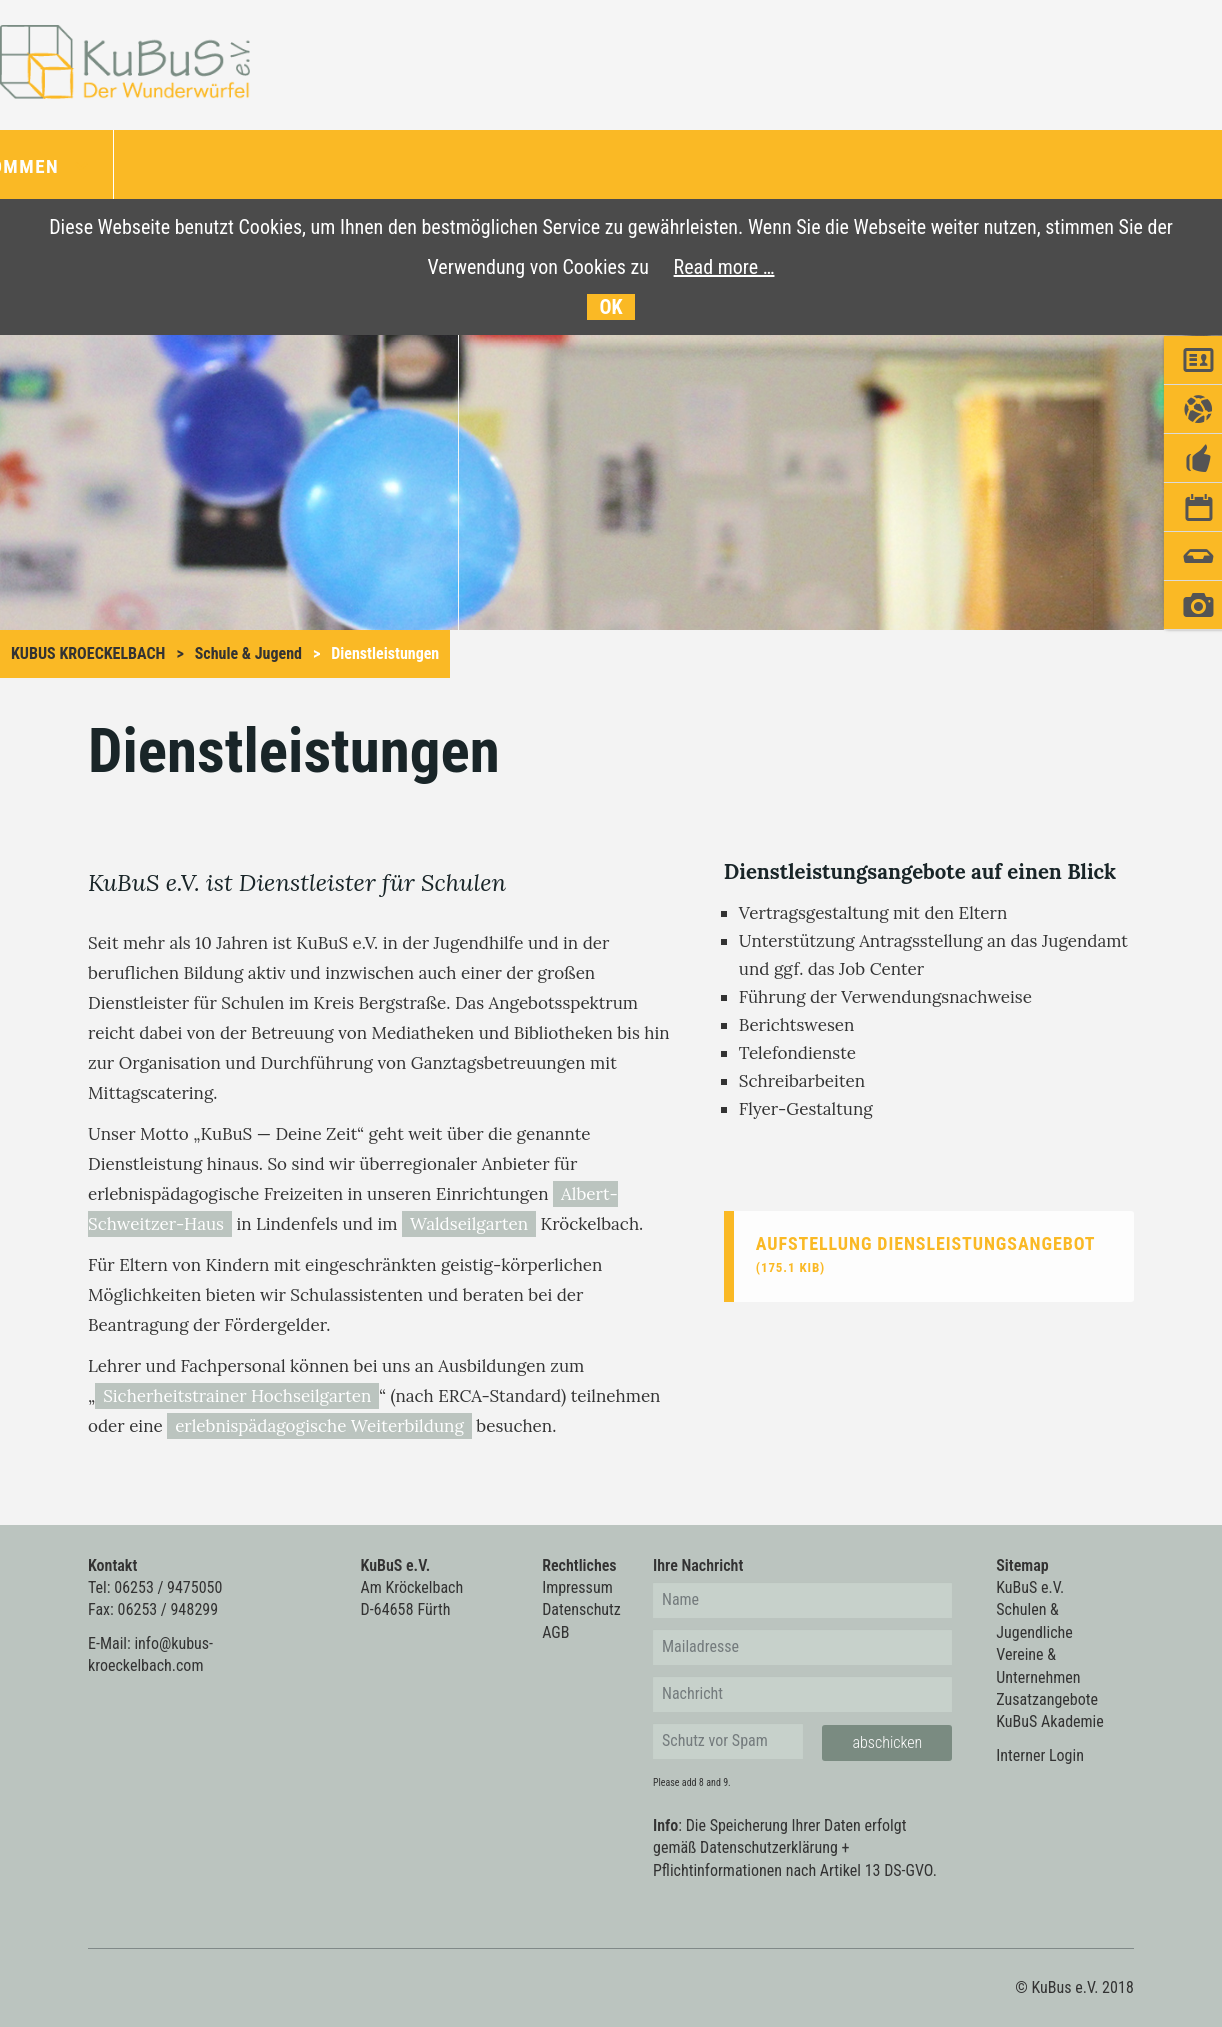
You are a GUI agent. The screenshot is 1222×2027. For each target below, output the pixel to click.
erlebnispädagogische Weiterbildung (319, 1426)
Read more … (724, 267)
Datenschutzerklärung (769, 1847)
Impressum (577, 1587)
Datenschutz (581, 1609)
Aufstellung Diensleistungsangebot (926, 1254)
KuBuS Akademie (1049, 1721)
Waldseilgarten (469, 1224)
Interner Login (1040, 1755)
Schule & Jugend (248, 653)
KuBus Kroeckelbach (88, 653)
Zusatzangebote (1047, 1699)
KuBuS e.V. (1030, 1587)
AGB (555, 1632)
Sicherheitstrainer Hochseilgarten (237, 1396)
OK (610, 307)
